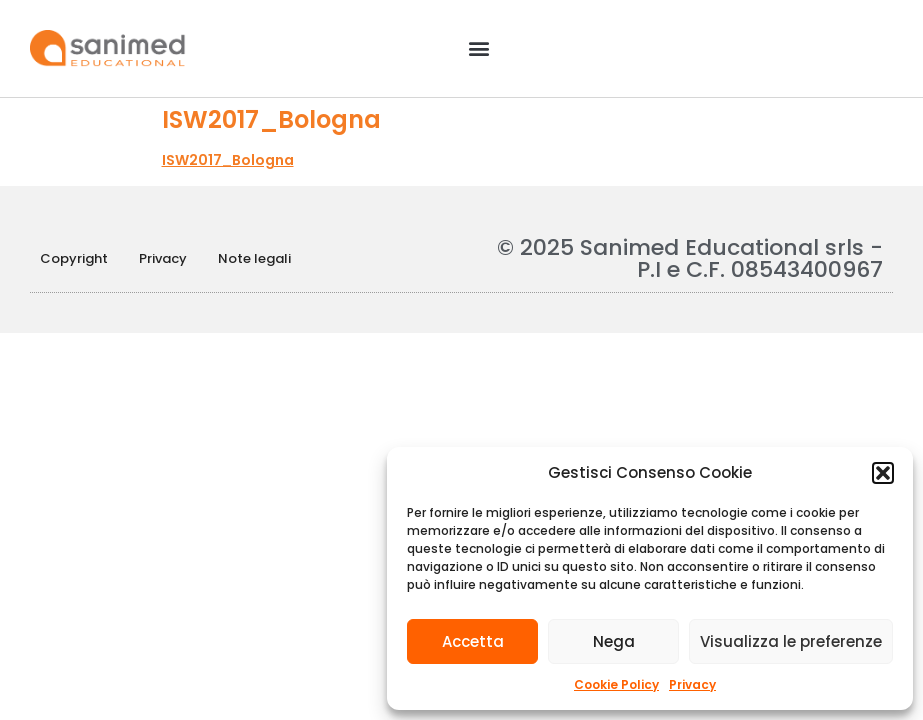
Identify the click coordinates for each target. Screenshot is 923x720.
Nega (614, 641)
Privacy (692, 684)
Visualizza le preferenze (791, 641)
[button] (883, 473)
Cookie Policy (616, 684)
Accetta (473, 641)
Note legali (254, 258)
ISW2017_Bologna (228, 160)
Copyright (74, 258)
